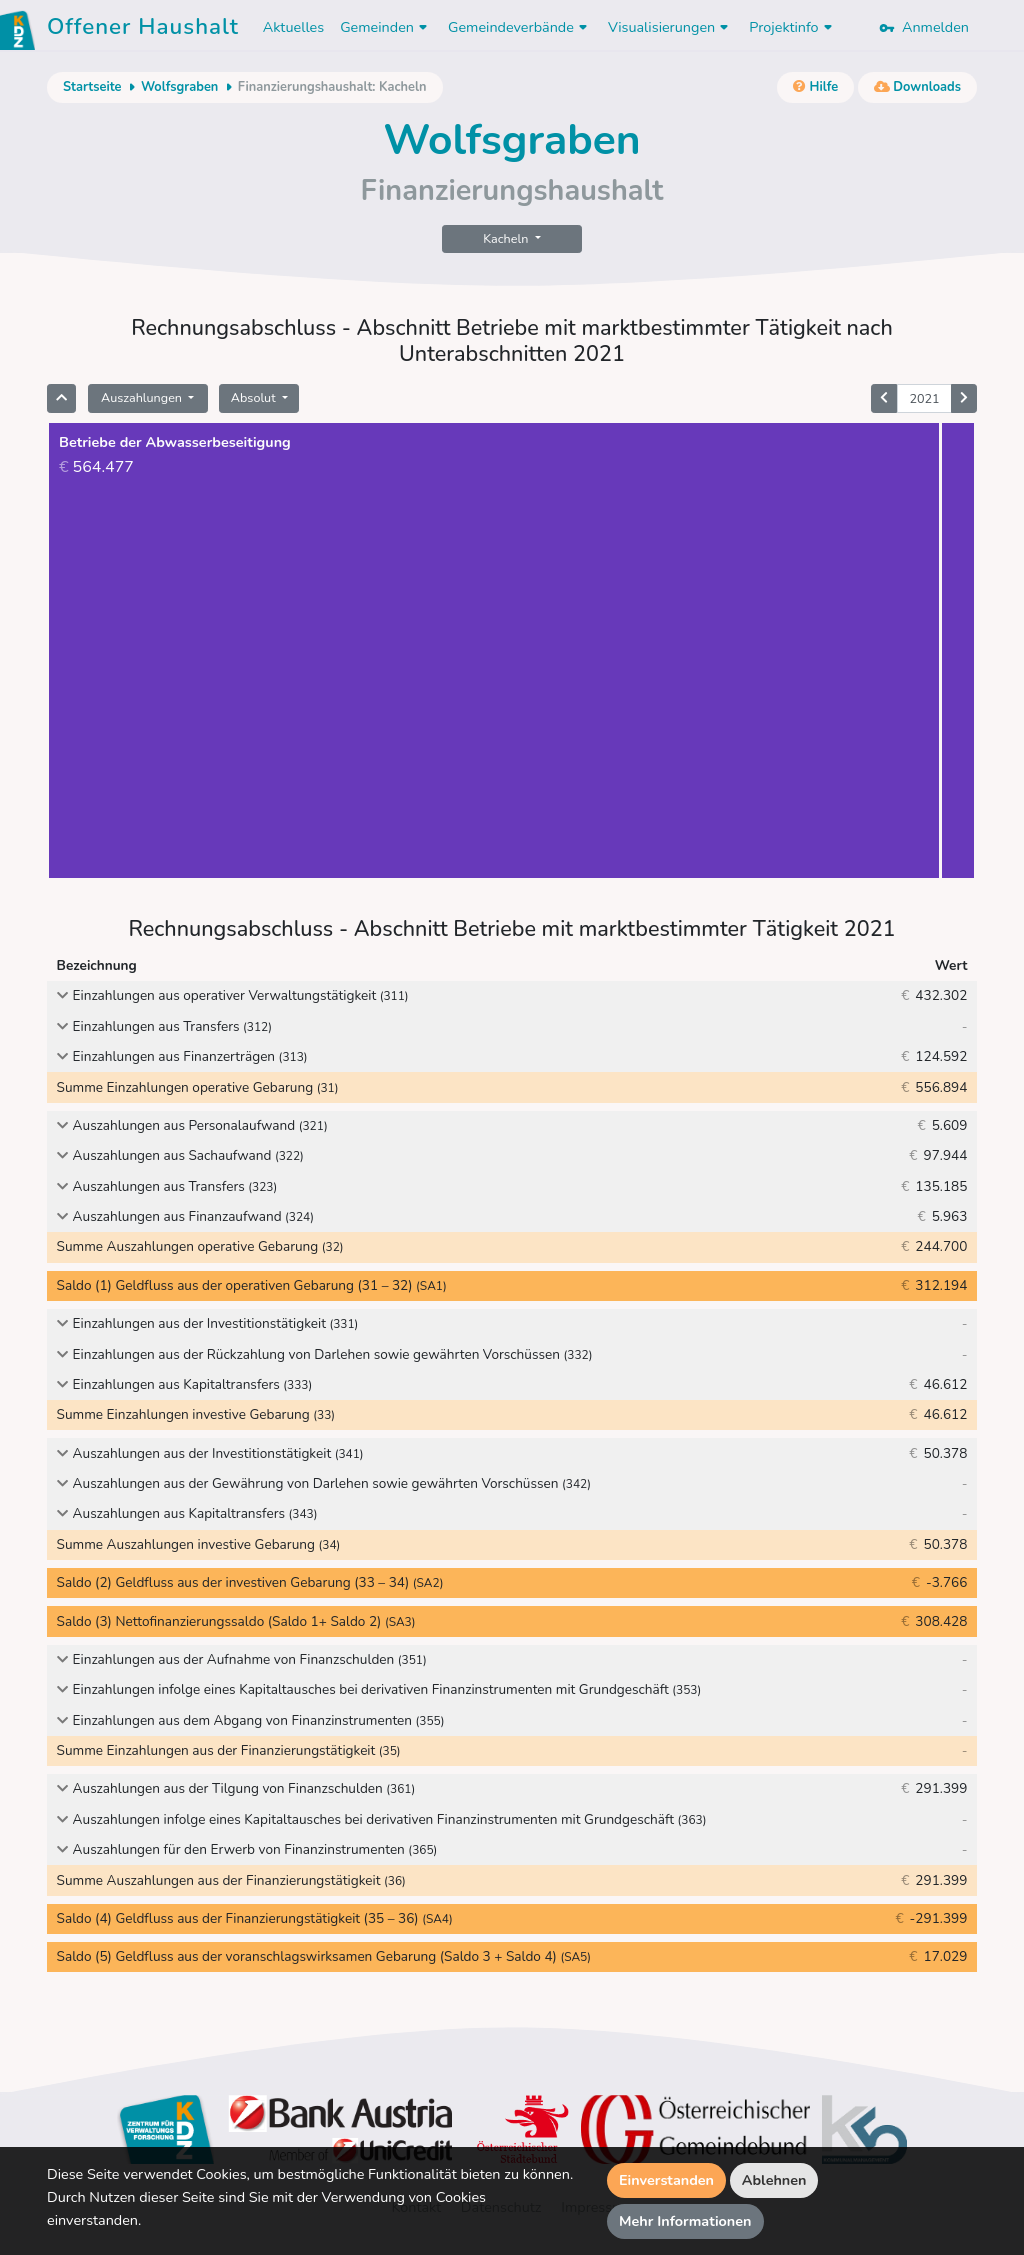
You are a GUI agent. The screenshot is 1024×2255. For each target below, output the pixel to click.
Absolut (255, 397)
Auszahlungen (143, 397)
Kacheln (507, 238)
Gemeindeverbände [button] (520, 27)
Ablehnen (774, 2180)
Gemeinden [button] (386, 27)
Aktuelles (293, 27)
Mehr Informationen (685, 2221)
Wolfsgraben (179, 87)
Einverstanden (666, 2180)
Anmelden (924, 27)
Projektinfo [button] (792, 27)
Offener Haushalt (143, 30)
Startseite (92, 87)
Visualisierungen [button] (670, 27)
